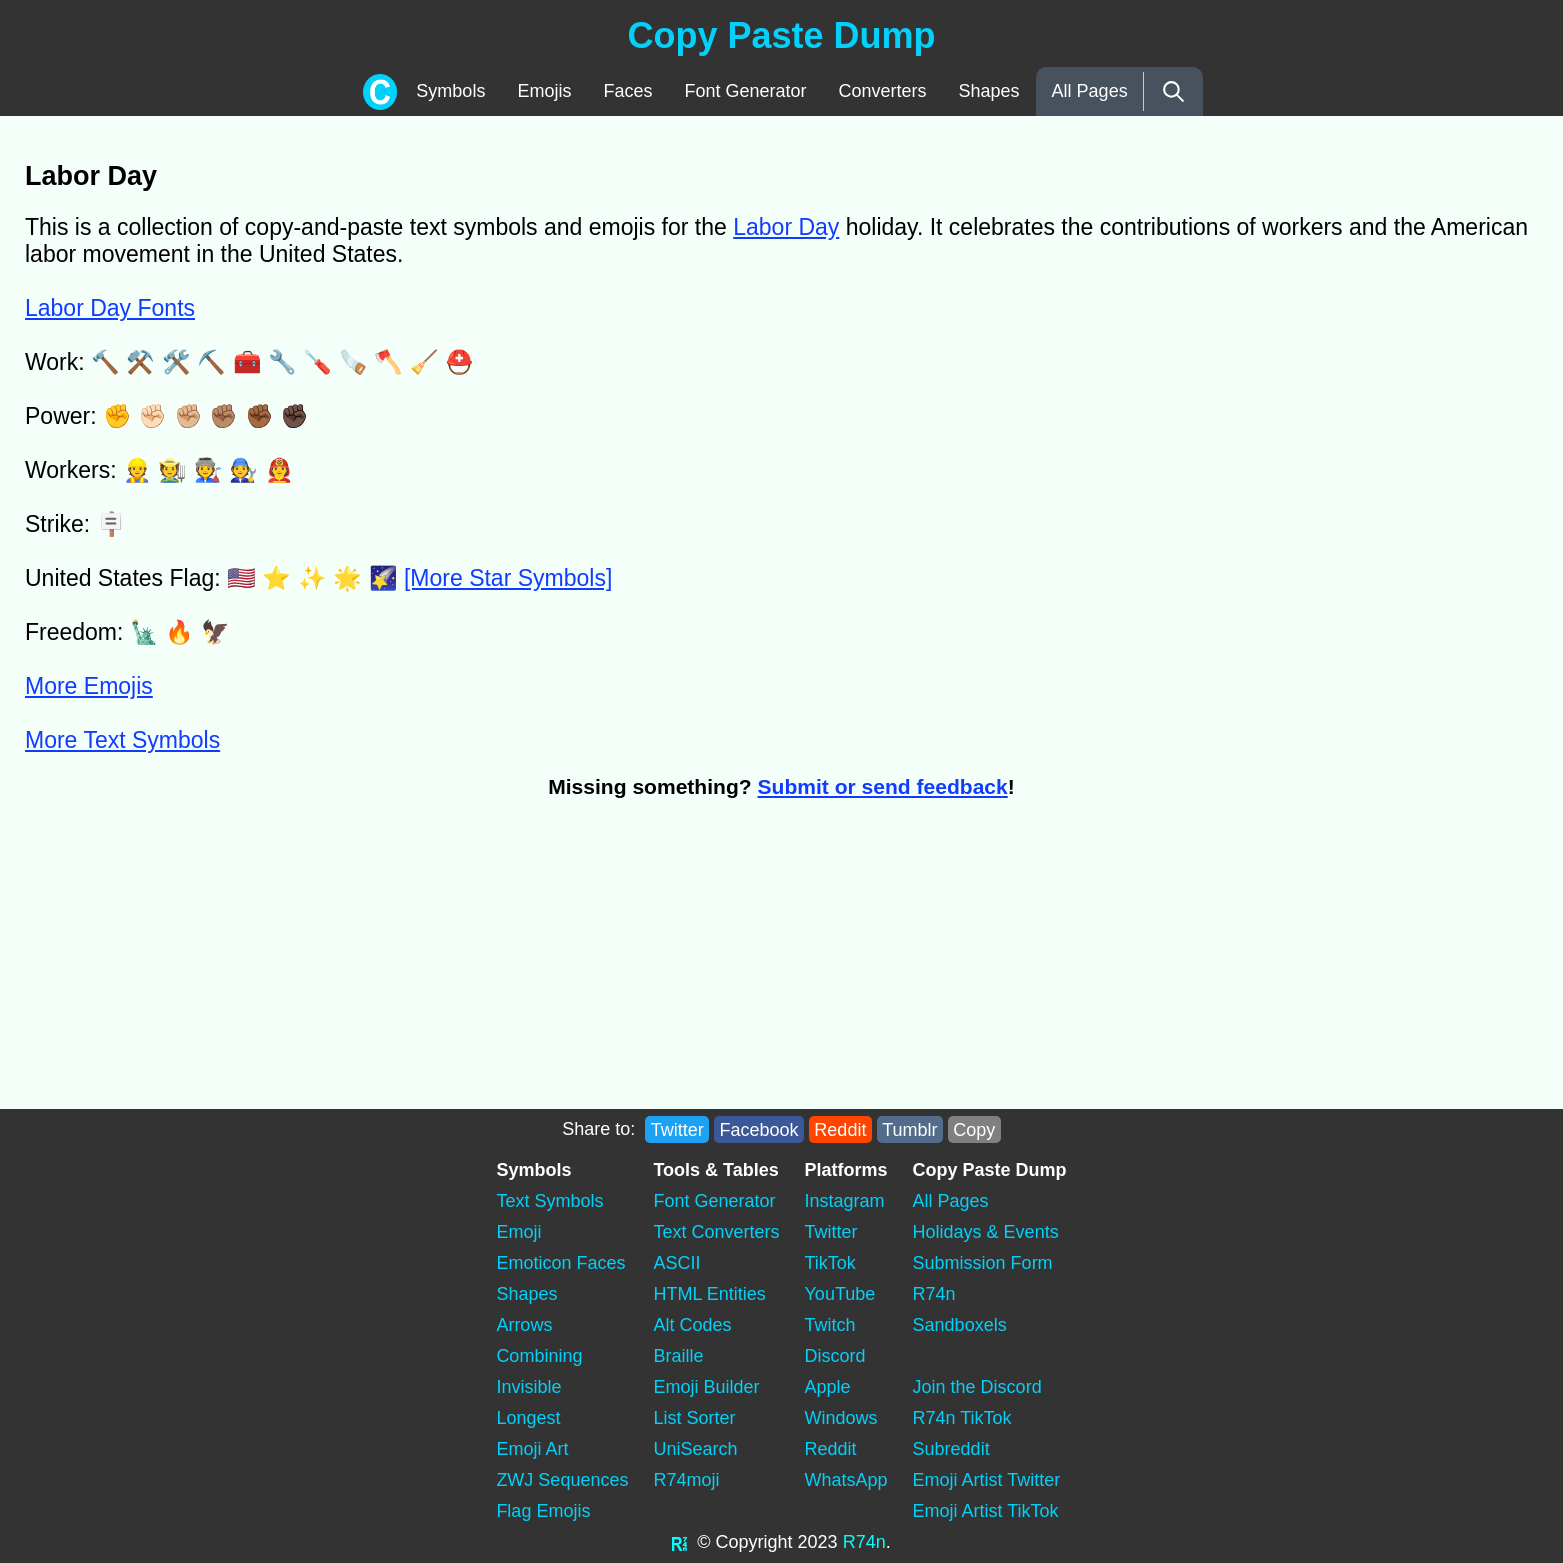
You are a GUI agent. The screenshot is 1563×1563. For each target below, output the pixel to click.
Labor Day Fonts (110, 308)
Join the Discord (977, 1387)
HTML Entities (709, 1294)
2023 (818, 1542)
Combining (539, 1356)
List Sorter (694, 1418)
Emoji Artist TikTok (986, 1511)
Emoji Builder (706, 1387)
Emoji (518, 1232)
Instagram (845, 1201)
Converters (883, 91)
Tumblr (909, 1129)
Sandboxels (960, 1325)
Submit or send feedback (883, 786)
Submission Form (983, 1263)
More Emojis (89, 686)
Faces (627, 91)
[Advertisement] (385, 964)
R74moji (686, 1480)
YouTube (840, 1294)
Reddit (840, 1129)
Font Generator (745, 91)
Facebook (759, 1129)
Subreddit (951, 1449)
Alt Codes (692, 1325)
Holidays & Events (986, 1232)
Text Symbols (549, 1201)
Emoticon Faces (560, 1263)
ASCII (676, 1263)
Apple (828, 1387)
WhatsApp (846, 1480)
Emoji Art (532, 1449)
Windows (841, 1418)
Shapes (989, 91)
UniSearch (695, 1449)
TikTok (830, 1263)
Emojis (544, 91)
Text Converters (716, 1232)
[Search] (1173, 91)
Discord (835, 1356)
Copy (974, 1129)
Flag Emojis (543, 1511)
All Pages (1090, 91)
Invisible (528, 1387)
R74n (934, 1294)
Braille (678, 1356)
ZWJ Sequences (562, 1480)
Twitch (830, 1325)
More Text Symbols (122, 740)
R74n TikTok (962, 1418)
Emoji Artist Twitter (987, 1480)
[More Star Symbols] (508, 578)
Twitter (677, 1129)
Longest (528, 1418)
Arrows (524, 1325)
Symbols (450, 91)
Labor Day (786, 227)
